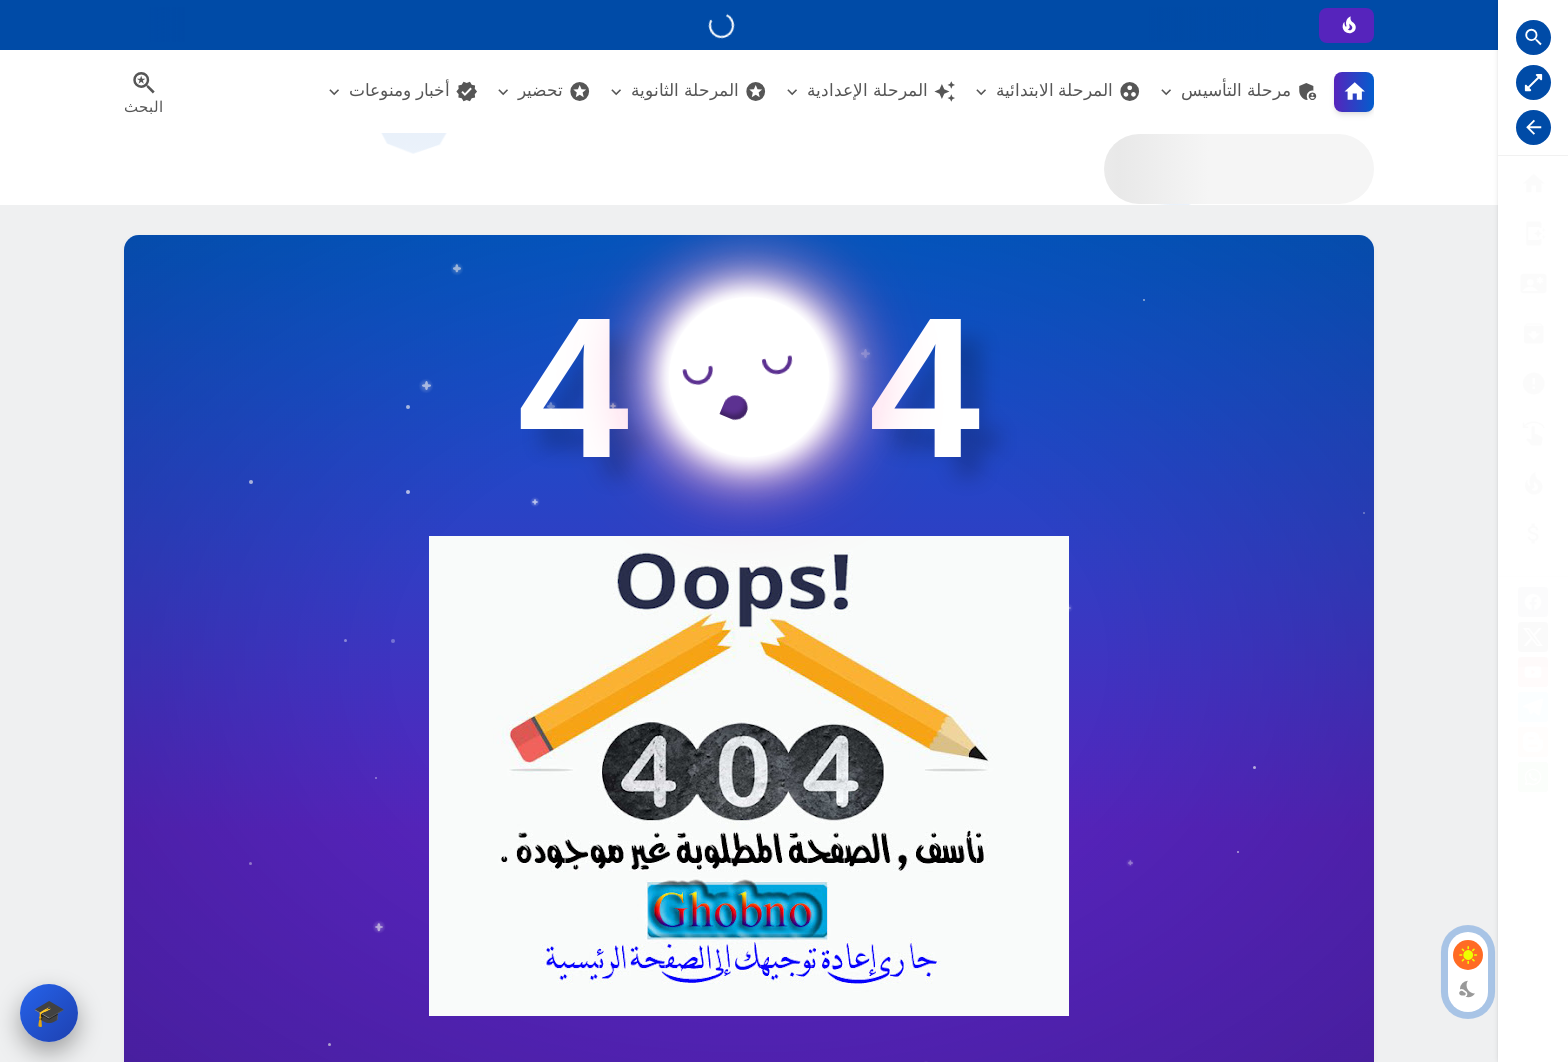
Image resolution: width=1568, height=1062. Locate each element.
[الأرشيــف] (1533, 383)
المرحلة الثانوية (699, 91)
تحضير (554, 91)
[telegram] (1533, 710)
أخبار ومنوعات (413, 91)
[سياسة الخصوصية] (1533, 283)
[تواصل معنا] (1533, 433)
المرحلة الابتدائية (1069, 91)
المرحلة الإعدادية (881, 91)
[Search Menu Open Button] (143, 92)
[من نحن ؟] (1533, 233)
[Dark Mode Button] (1468, 989)
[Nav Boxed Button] (1533, 82)
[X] (1533, 640)
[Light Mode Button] (1468, 955)
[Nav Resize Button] (1533, 127)
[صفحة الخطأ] (1533, 533)
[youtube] (1533, 675)
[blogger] (1533, 745)
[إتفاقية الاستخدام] (1533, 333)
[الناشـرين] (1533, 483)
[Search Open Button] (1533, 37)
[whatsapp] (1533, 780)
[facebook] (1533, 605)
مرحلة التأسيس (1250, 91)
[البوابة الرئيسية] (1533, 183)
